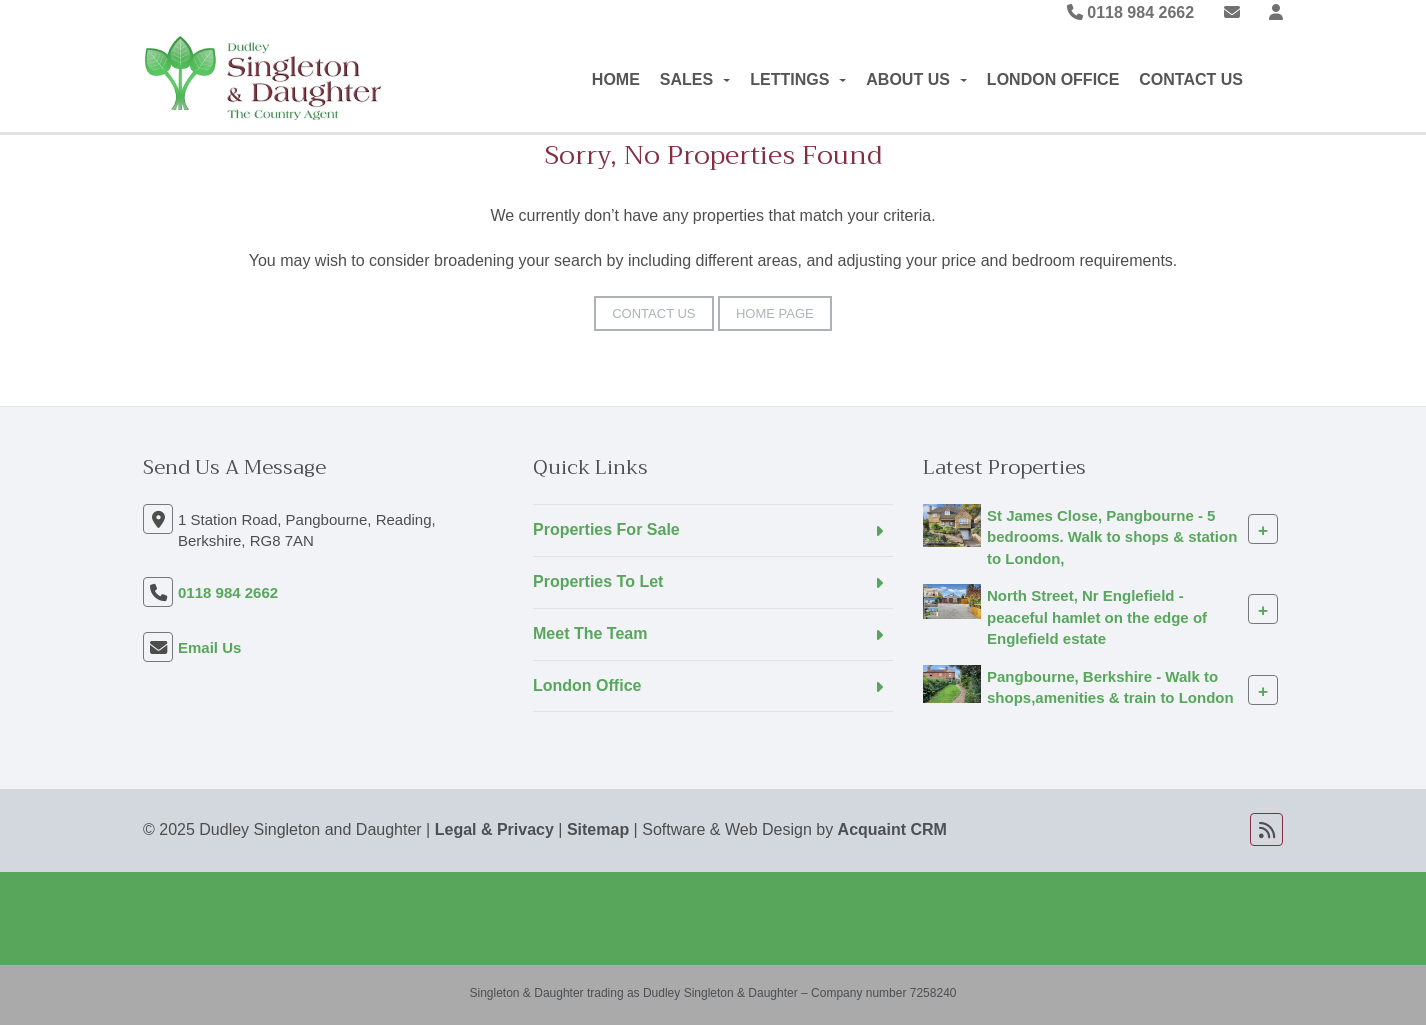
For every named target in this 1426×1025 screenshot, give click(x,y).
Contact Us (1191, 79)
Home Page (775, 313)
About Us (916, 79)
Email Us (209, 647)
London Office (1053, 79)
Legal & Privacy (494, 829)
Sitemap (598, 829)
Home (616, 79)
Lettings (798, 79)
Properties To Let (598, 581)
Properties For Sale (606, 529)
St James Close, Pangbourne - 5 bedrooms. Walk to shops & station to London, (1112, 537)
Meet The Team (590, 633)
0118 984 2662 (1130, 12)
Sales (695, 79)
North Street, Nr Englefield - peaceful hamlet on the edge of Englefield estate (1097, 617)
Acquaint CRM (892, 829)
